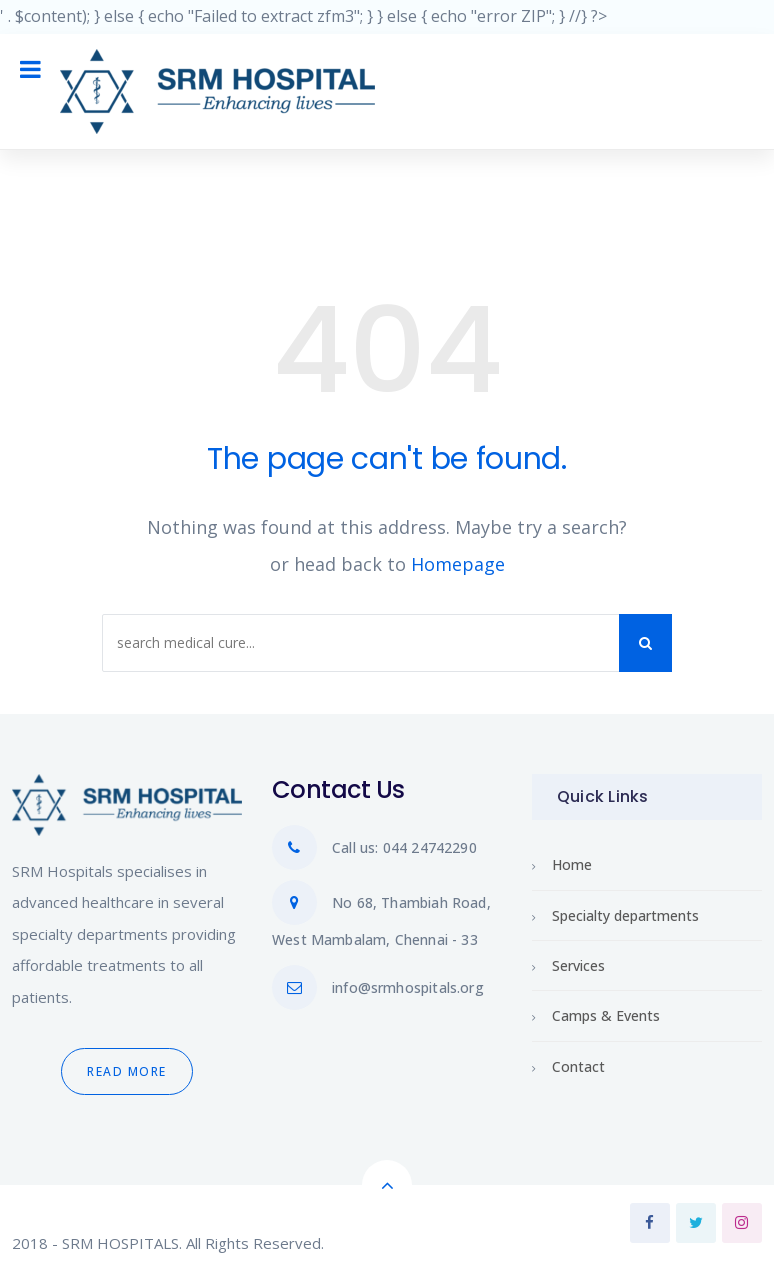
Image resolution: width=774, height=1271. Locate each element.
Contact (578, 1066)
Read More (127, 1071)
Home (572, 864)
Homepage (458, 564)
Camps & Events (606, 1015)
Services (578, 965)
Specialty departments (625, 915)
